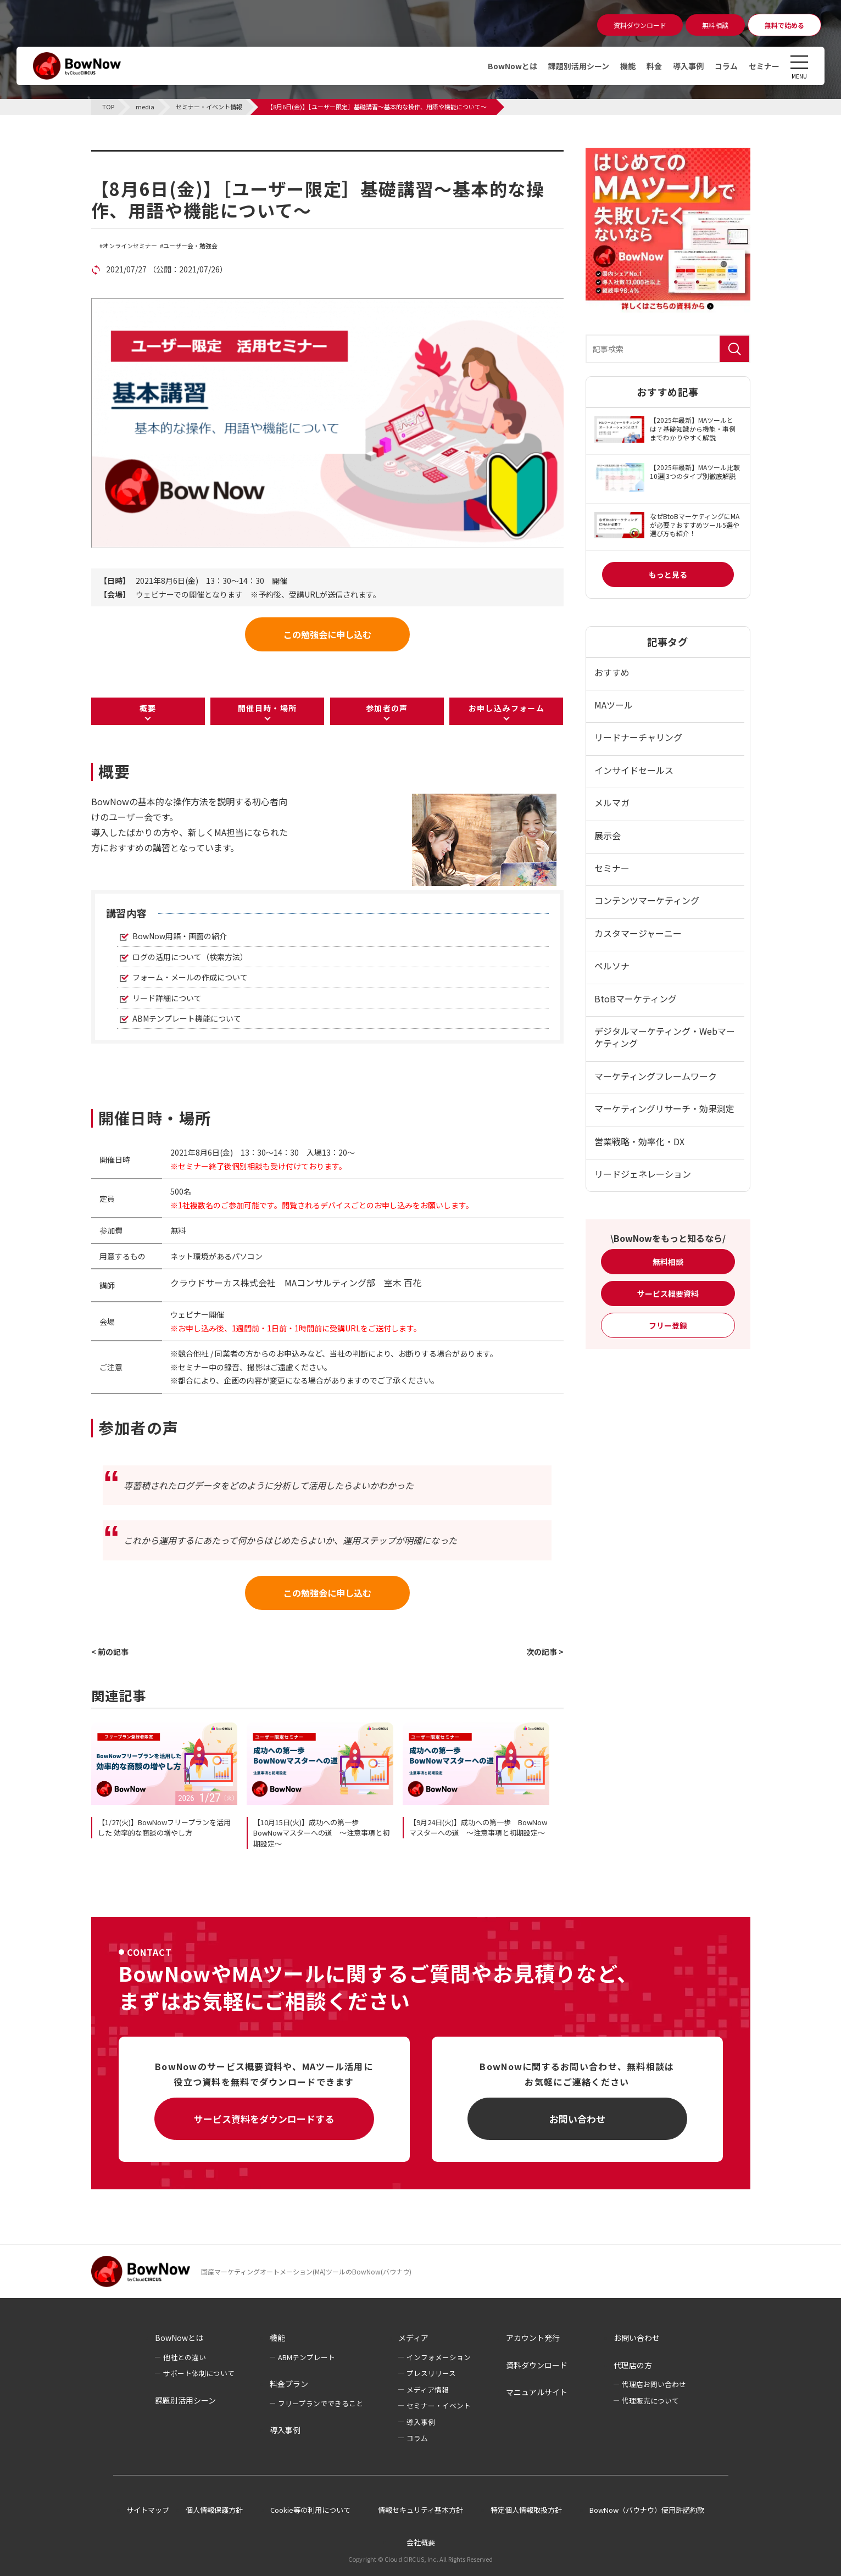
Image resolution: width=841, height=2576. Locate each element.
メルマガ (612, 802)
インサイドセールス (633, 770)
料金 (654, 65)
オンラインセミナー (130, 246)
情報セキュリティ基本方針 (420, 2510)
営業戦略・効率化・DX (639, 1141)
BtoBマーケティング (635, 998)
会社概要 (420, 2542)
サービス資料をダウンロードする (264, 2119)
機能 (628, 65)
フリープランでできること (320, 2403)
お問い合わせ (577, 2119)
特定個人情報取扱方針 (526, 2510)
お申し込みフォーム (507, 707)
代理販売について (650, 2400)
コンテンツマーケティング (646, 900)
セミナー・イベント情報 (160, 156)
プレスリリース (431, 2373)
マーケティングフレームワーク (655, 1076)
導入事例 (688, 65)
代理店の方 (633, 2365)
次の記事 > (545, 1651)
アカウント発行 (533, 2337)
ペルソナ (612, 965)
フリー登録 (668, 1325)
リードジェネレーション (642, 1173)
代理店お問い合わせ (654, 2384)
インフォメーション (438, 2357)
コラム (726, 65)
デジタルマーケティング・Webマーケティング (664, 1037)
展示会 (607, 835)
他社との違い (184, 2357)
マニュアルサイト (536, 2392)
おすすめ (612, 672)
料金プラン (289, 2383)
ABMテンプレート (306, 2357)
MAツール (613, 704)
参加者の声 (387, 707)
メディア (413, 2337)
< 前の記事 (110, 1651)
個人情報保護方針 (214, 2510)
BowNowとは (512, 65)
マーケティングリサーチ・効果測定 (664, 1108)
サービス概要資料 (668, 1293)
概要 (148, 707)
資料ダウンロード (536, 2365)
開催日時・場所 (267, 707)
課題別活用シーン (578, 65)
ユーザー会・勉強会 (190, 246)
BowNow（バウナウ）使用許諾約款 (646, 2510)
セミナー (764, 65)
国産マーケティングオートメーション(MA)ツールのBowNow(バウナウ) (306, 2271)
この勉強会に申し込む (327, 634)
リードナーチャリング (638, 737)
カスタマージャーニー (638, 933)
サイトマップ (147, 2510)
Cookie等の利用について (310, 2510)
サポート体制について (199, 2373)
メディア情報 (427, 2389)
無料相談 (668, 1261)
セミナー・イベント (438, 2405)
